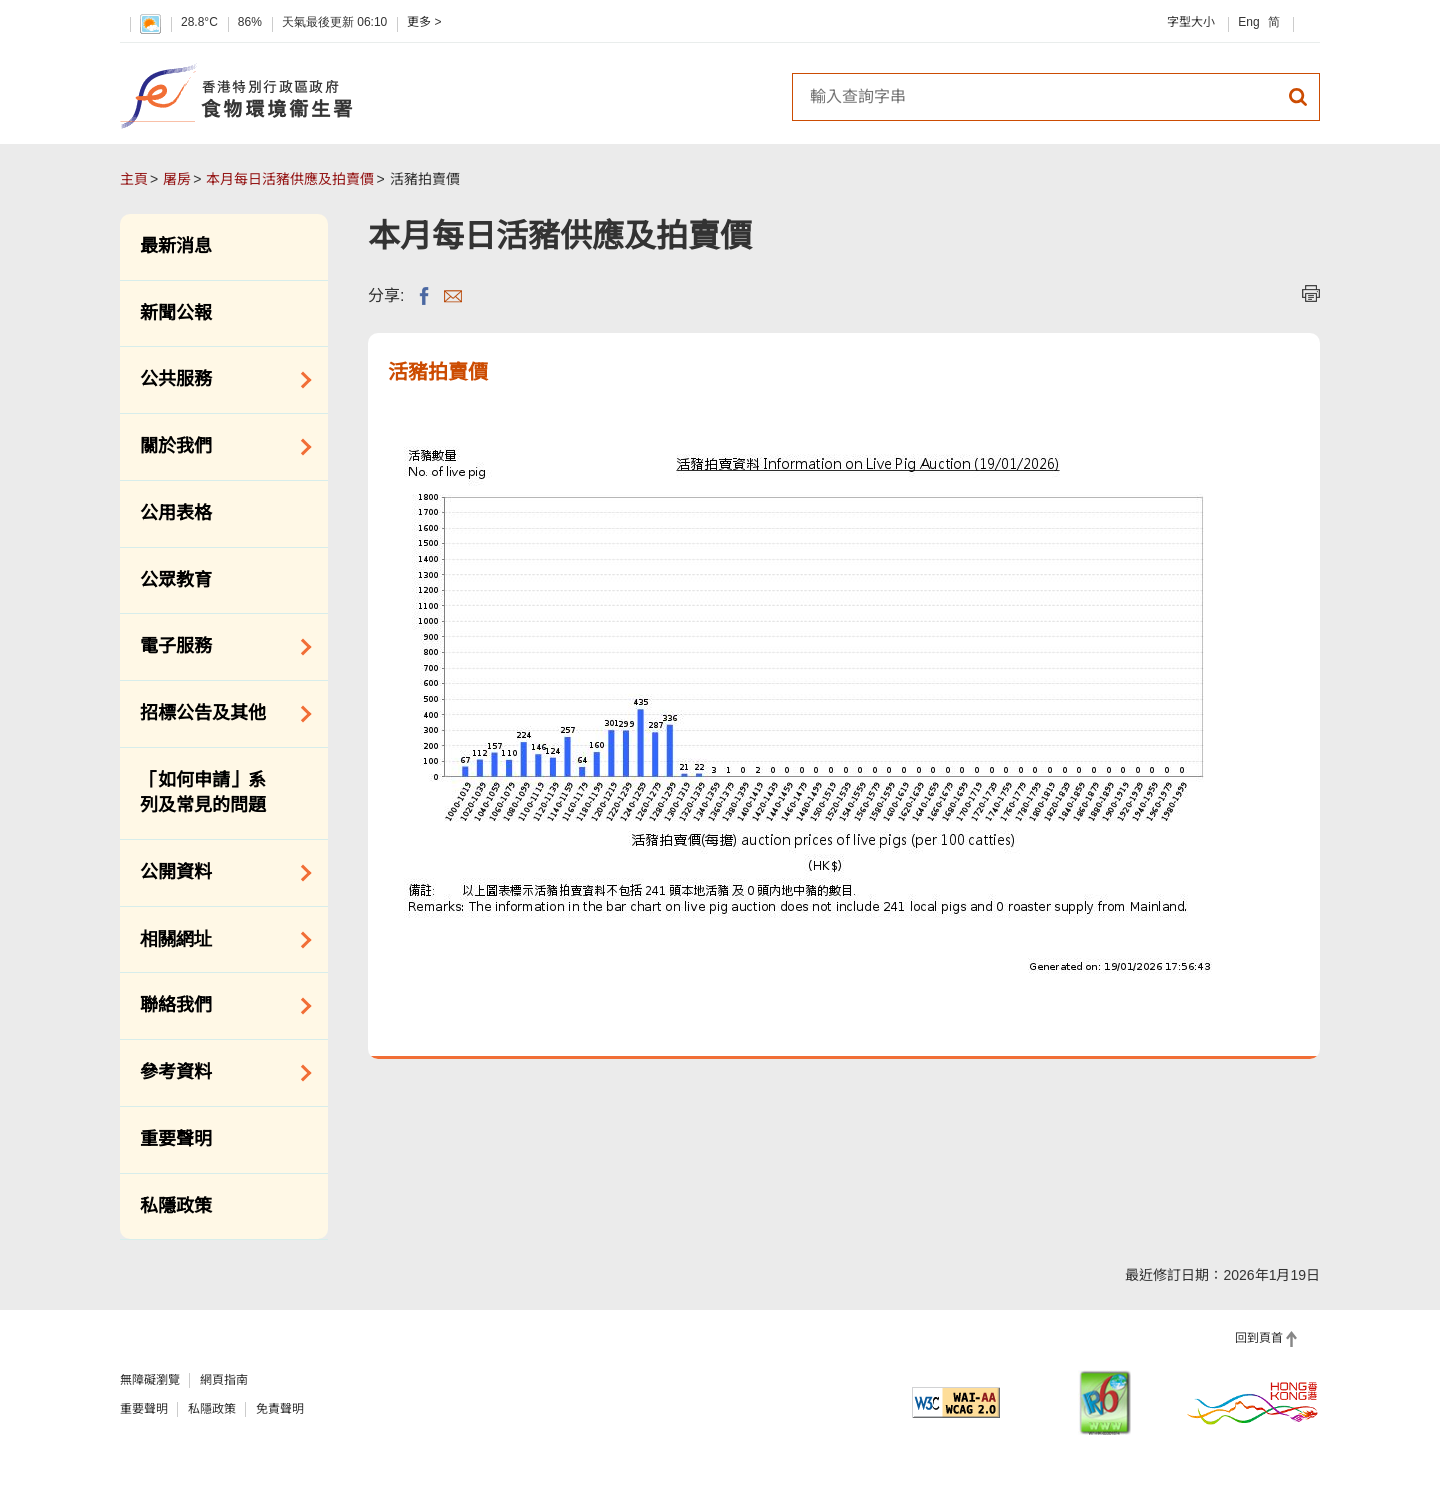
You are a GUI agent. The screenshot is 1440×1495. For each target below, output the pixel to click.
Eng (1248, 22)
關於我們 (219, 447)
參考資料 (219, 1073)
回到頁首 (1259, 1338)
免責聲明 (280, 1409)
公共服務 (219, 380)
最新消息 (176, 246)
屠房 (177, 179)
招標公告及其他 (219, 714)
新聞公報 (176, 313)
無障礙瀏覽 (150, 1380)
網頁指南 (224, 1380)
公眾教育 (176, 580)
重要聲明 (176, 1139)
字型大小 (1191, 22)
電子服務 (219, 647)
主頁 (134, 179)
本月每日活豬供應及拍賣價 (290, 179)
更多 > (424, 22)
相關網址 (219, 940)
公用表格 (176, 513)
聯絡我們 (219, 1006)
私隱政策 (176, 1206)
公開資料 (219, 873)
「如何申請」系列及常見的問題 (203, 793)
